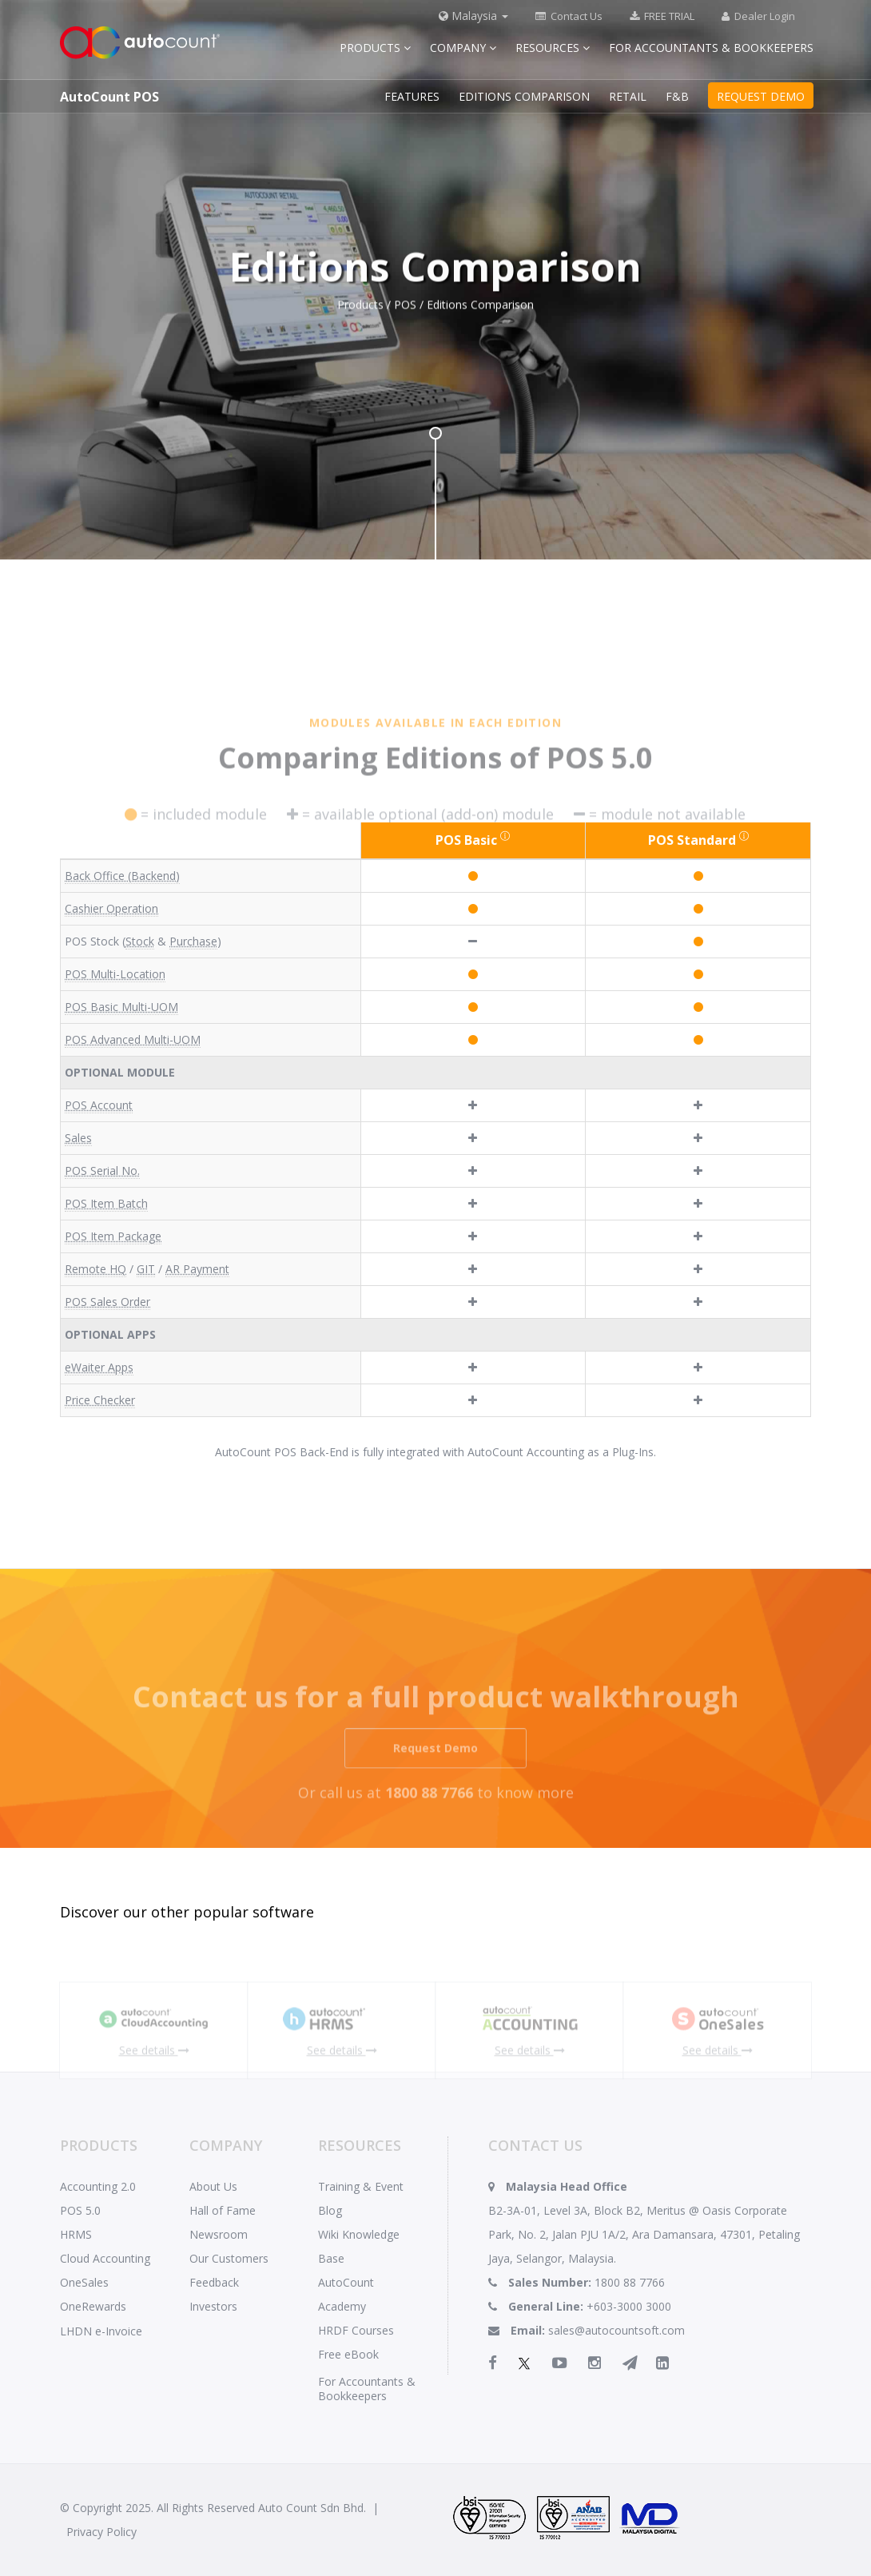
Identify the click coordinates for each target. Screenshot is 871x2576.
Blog (330, 2210)
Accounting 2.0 (98, 2186)
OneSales (84, 2282)
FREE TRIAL (662, 16)
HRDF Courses (356, 2330)
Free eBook (348, 2354)
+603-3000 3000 (629, 2306)
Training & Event (361, 2186)
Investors (213, 2306)
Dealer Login (758, 16)
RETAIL (627, 96)
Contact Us (569, 16)
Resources (552, 47)
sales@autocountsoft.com (616, 2330)
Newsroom (218, 2234)
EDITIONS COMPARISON (524, 96)
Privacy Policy (101, 2531)
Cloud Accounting (105, 2258)
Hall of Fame (222, 2210)
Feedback (214, 2282)
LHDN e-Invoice (101, 2331)
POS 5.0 (80, 2210)
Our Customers (228, 2258)
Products (375, 47)
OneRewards (93, 2306)
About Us (213, 2186)
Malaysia (473, 15)
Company (463, 47)
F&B (677, 96)
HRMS (76, 2234)
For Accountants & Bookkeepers (711, 47)
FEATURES (411, 96)
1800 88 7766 (630, 2282)
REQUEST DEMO (761, 96)
